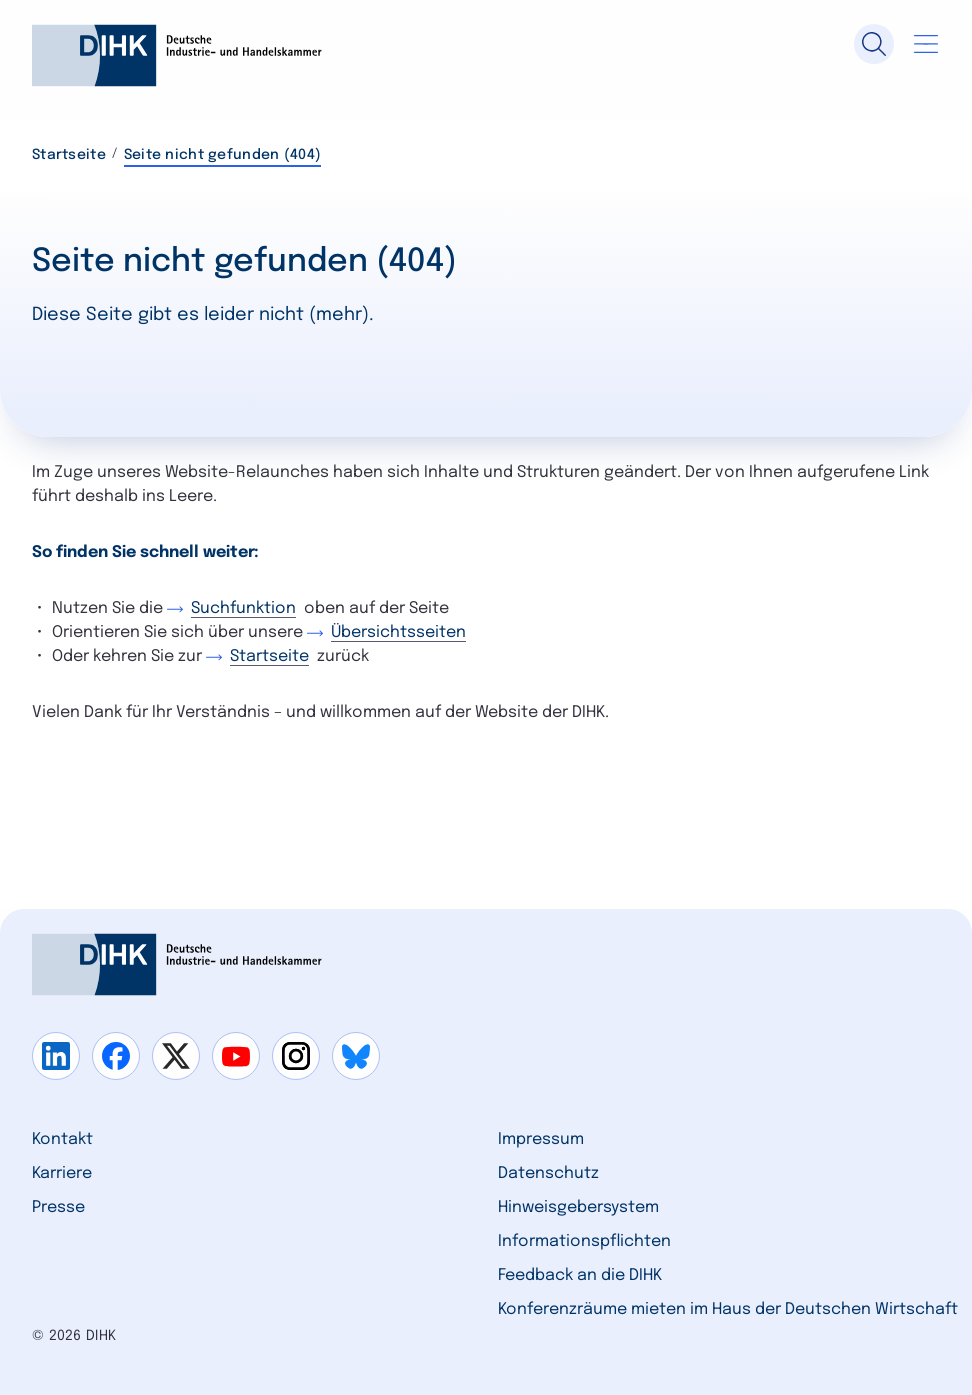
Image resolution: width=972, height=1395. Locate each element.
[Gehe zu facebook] (116, 1056)
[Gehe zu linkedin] (56, 1056)
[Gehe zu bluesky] (356, 1056)
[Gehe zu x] (176, 1056)
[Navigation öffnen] (926, 44)
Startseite (69, 155)
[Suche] (874, 44)
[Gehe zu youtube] (236, 1056)
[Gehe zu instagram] (296, 1056)
